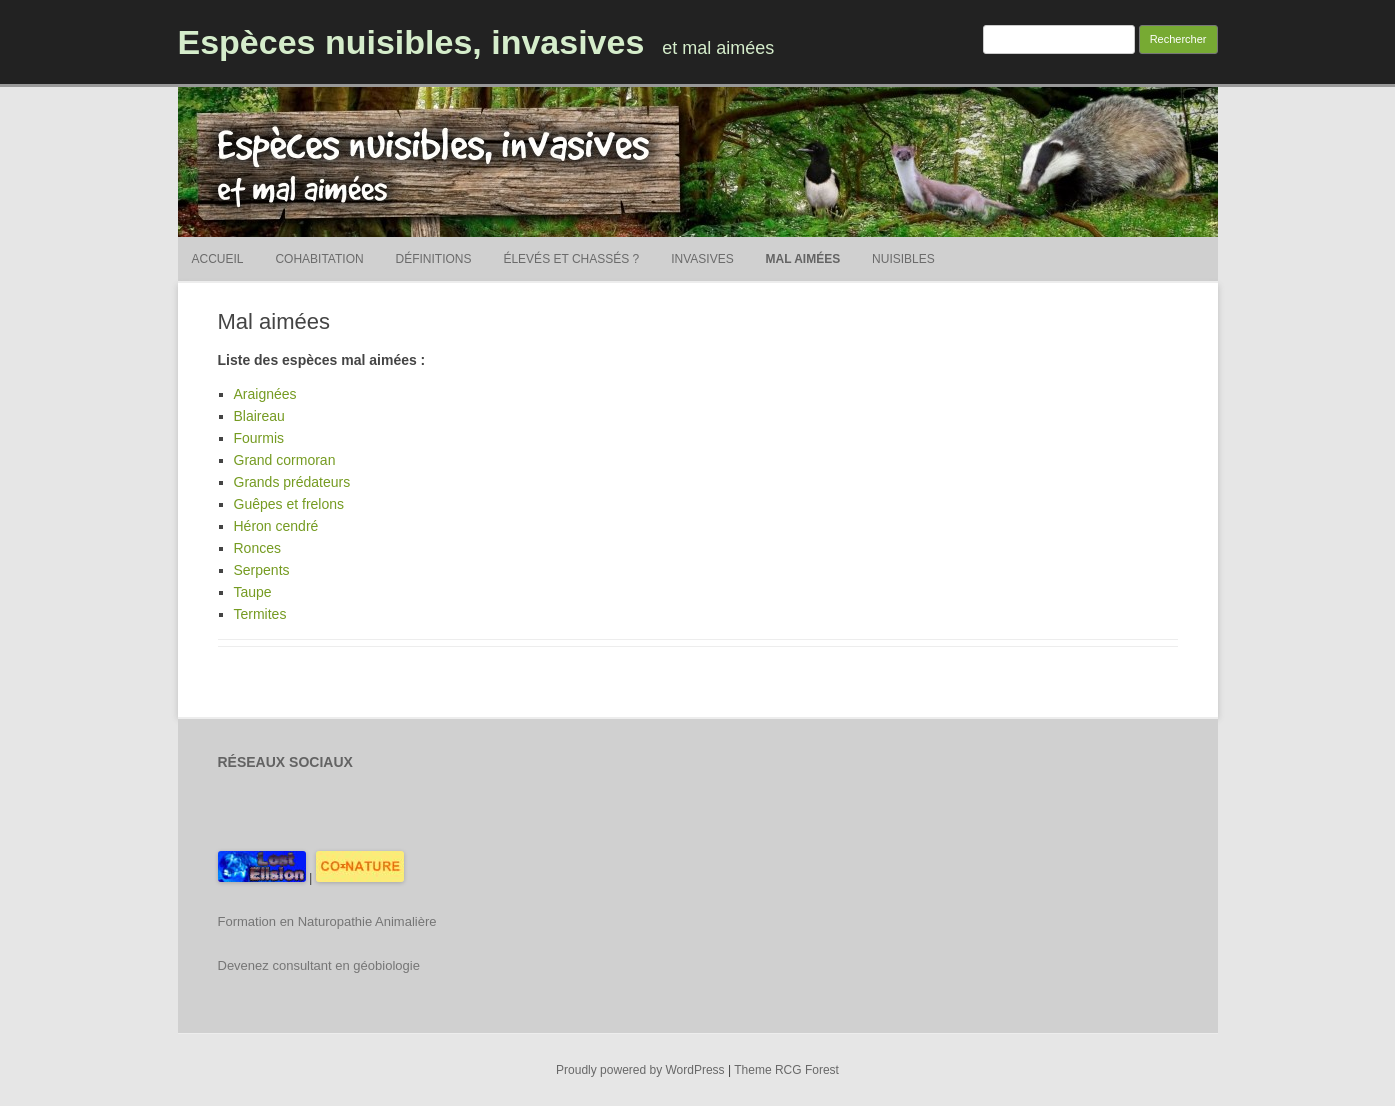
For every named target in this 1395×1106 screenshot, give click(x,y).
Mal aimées (803, 259)
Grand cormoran (285, 460)
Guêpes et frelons (289, 504)
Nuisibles (903, 259)
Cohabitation (319, 259)
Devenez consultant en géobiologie (319, 965)
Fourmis (259, 438)
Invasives (702, 259)
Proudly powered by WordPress (640, 1070)
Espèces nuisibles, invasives (411, 42)
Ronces (257, 548)
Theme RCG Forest (786, 1070)
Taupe (253, 592)
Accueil (218, 259)
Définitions (434, 259)
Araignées (265, 394)
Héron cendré (276, 526)
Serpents (262, 570)
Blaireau (259, 416)
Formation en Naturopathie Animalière (327, 921)
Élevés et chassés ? (571, 259)
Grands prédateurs (292, 482)
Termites (260, 614)
